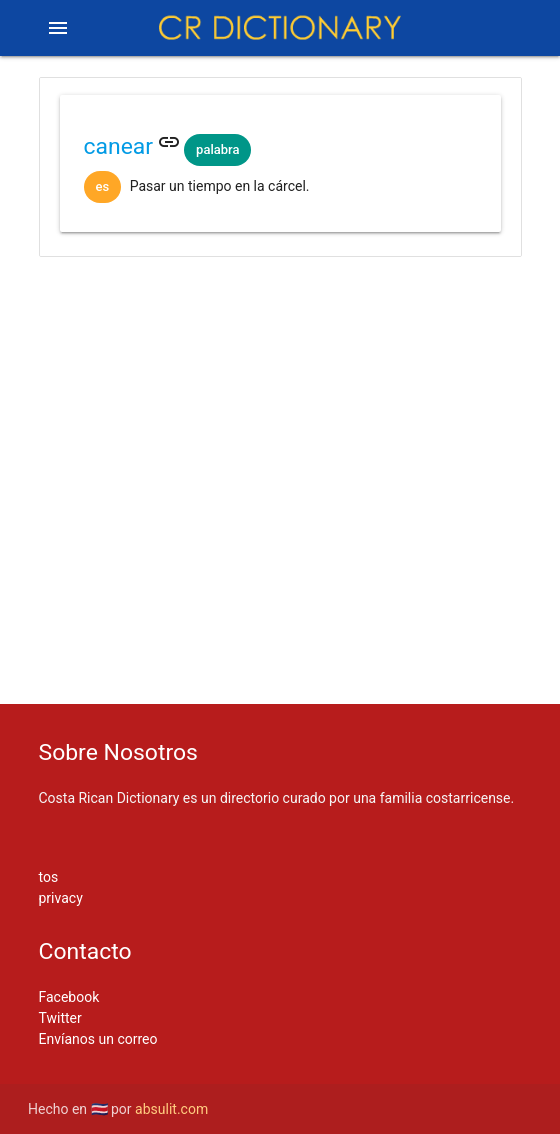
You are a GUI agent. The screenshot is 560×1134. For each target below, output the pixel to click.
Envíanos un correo (98, 1039)
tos (49, 877)
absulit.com (171, 1109)
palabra (217, 149)
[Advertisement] (280, 337)
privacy (61, 898)
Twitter (60, 1018)
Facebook (69, 997)
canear (119, 146)
